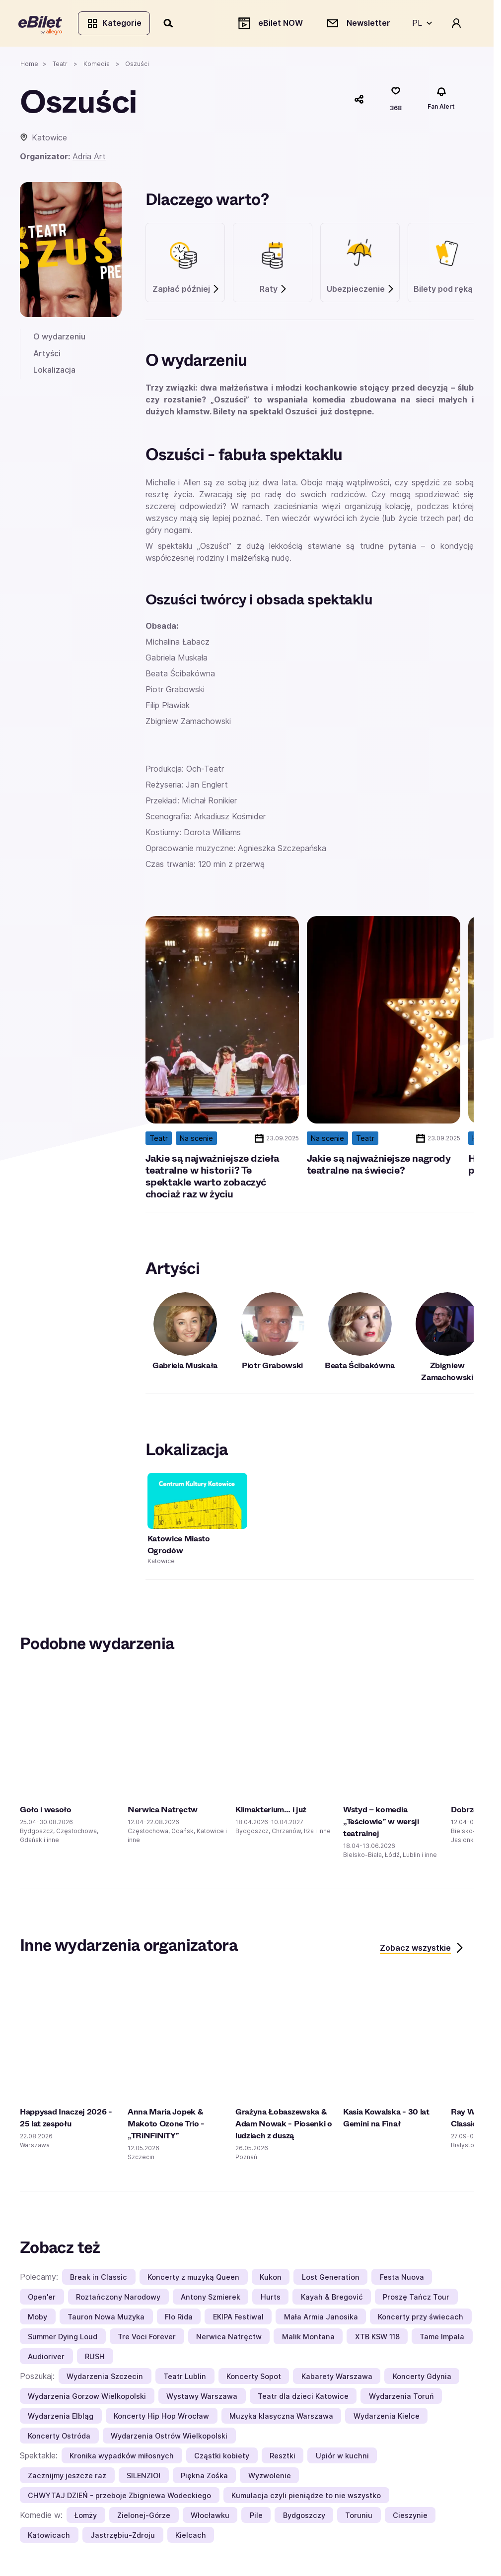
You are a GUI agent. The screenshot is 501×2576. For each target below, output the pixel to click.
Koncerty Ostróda (59, 2437)
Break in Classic (98, 2278)
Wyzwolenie (269, 2477)
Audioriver (46, 2358)
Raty (273, 290)
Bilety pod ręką (448, 290)
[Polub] (396, 101)
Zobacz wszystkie (422, 1949)
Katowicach (49, 2536)
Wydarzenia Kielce (387, 2417)
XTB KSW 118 (377, 2338)
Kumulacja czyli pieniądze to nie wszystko (306, 2497)
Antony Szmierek (210, 2298)
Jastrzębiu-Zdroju (122, 2536)
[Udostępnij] (359, 101)
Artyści (47, 355)
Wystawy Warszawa (201, 2397)
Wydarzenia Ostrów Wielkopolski (169, 2437)
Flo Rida (179, 2318)
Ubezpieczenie (361, 290)
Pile (256, 2516)
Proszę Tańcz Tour (416, 2298)
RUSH (95, 2358)
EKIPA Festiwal (238, 2318)
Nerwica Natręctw (229, 2338)
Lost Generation (330, 2278)
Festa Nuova (402, 2278)
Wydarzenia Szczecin (105, 2378)
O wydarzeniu (59, 338)
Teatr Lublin (184, 2378)
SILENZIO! (143, 2477)
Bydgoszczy (304, 2516)
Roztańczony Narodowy (118, 2298)
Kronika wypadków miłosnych (122, 2457)
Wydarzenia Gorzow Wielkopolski (87, 2397)
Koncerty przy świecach (420, 2318)
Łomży (85, 2516)
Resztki (282, 2457)
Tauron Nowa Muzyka (106, 2318)
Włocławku (210, 2516)
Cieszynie (410, 2516)
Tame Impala (442, 2338)
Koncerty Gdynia (422, 2378)
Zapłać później (186, 290)
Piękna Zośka (204, 2477)
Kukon (271, 2278)
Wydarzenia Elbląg (60, 2417)
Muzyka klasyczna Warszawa (281, 2417)
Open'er (42, 2298)
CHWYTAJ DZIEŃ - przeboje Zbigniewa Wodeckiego (119, 2497)
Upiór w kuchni (342, 2457)
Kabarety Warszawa (336, 2378)
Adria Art (89, 158)
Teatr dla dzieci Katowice (303, 2397)
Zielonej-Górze (143, 2516)
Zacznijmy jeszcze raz (67, 2477)
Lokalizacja (54, 372)
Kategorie (115, 24)
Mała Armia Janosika (321, 2318)
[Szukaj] (170, 24)
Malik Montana (308, 2338)
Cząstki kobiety (221, 2457)
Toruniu (358, 2516)
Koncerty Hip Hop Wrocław (161, 2417)
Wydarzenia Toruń (401, 2397)
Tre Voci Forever (147, 2338)
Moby (37, 2318)
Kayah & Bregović (332, 2298)
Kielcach (190, 2536)
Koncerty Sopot (253, 2378)
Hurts (271, 2298)
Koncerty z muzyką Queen (193, 2278)
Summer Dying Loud (62, 2338)
